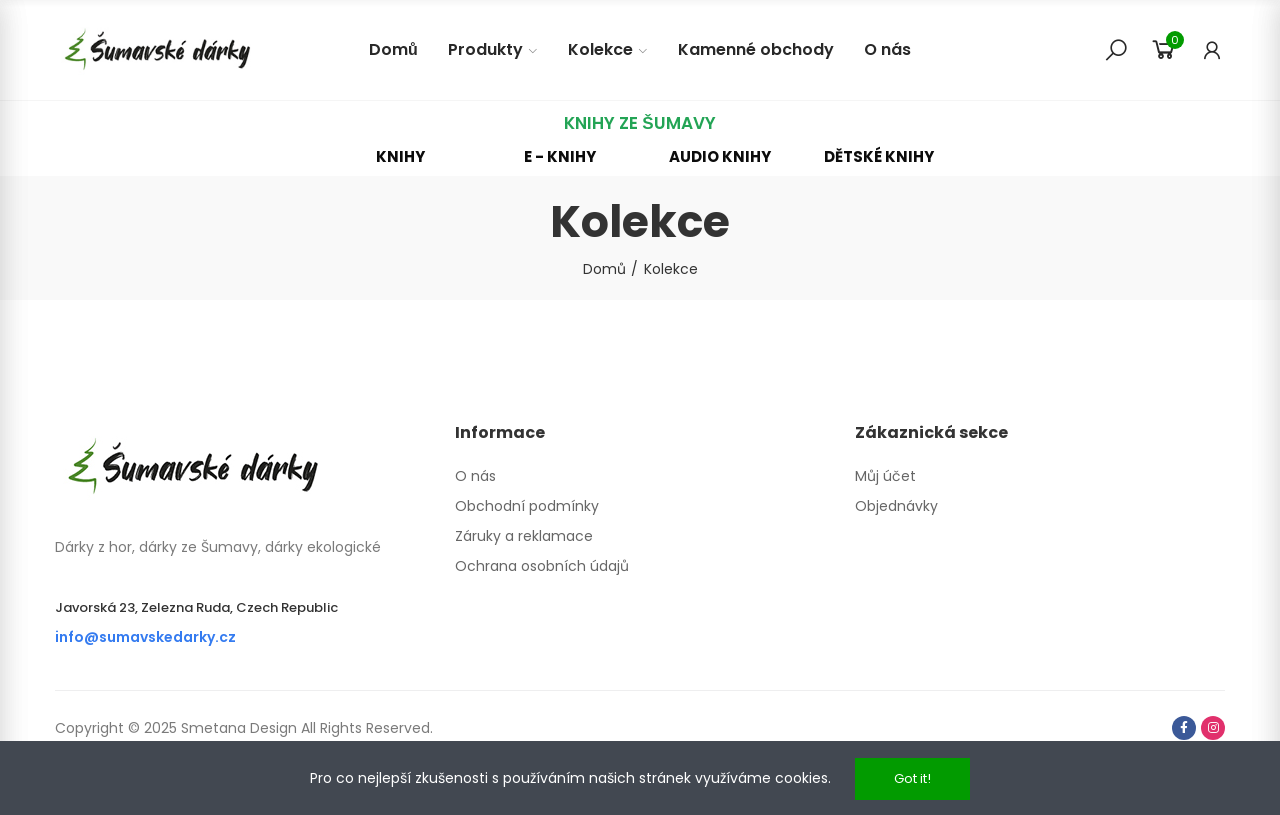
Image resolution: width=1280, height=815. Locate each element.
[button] (400, 156)
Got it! (912, 778)
